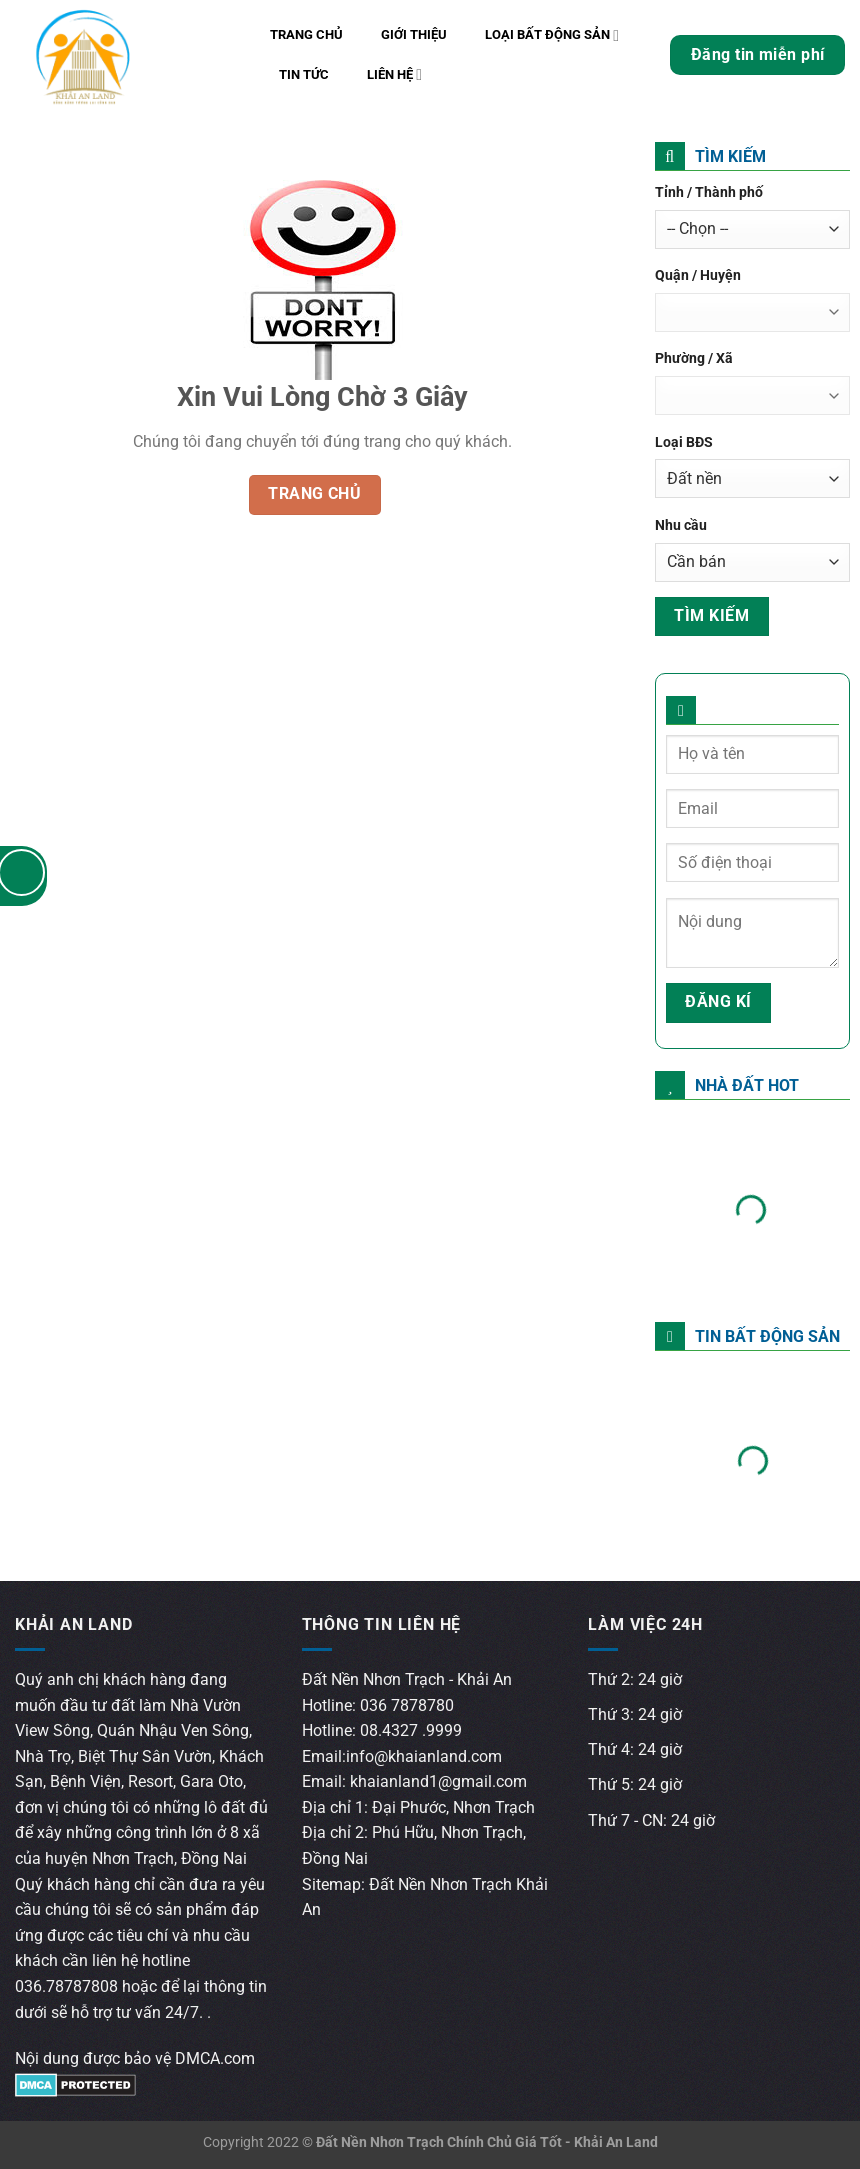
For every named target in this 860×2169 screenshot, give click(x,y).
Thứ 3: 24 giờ (635, 1714)
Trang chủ (306, 34)
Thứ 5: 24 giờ (635, 1784)
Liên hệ (394, 74)
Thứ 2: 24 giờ (635, 1679)
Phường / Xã (694, 358)
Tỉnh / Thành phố (709, 192)
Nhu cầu (681, 525)
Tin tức (304, 74)
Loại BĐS (684, 442)
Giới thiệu (414, 34)
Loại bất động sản (552, 35)
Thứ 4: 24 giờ (635, 1749)
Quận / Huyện (698, 275)
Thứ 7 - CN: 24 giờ (651, 1820)
